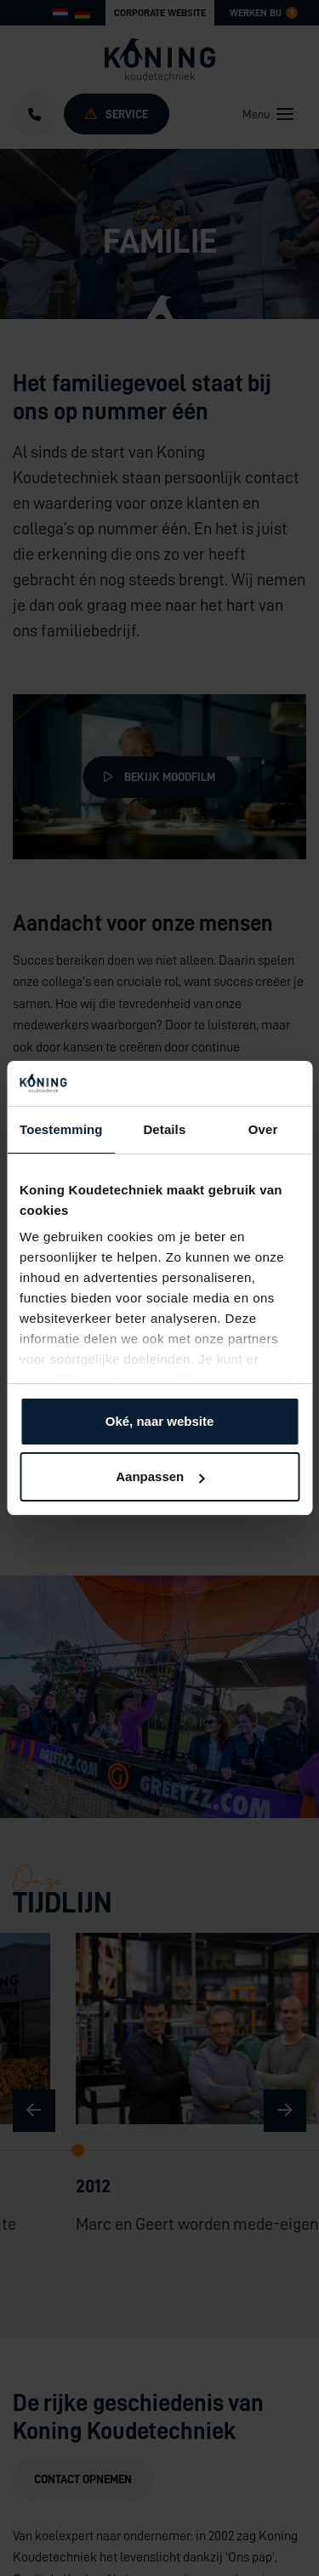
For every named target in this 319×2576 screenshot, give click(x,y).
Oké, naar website (159, 1421)
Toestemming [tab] (61, 1129)
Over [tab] (263, 1129)
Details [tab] (164, 1129)
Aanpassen (160, 1476)
